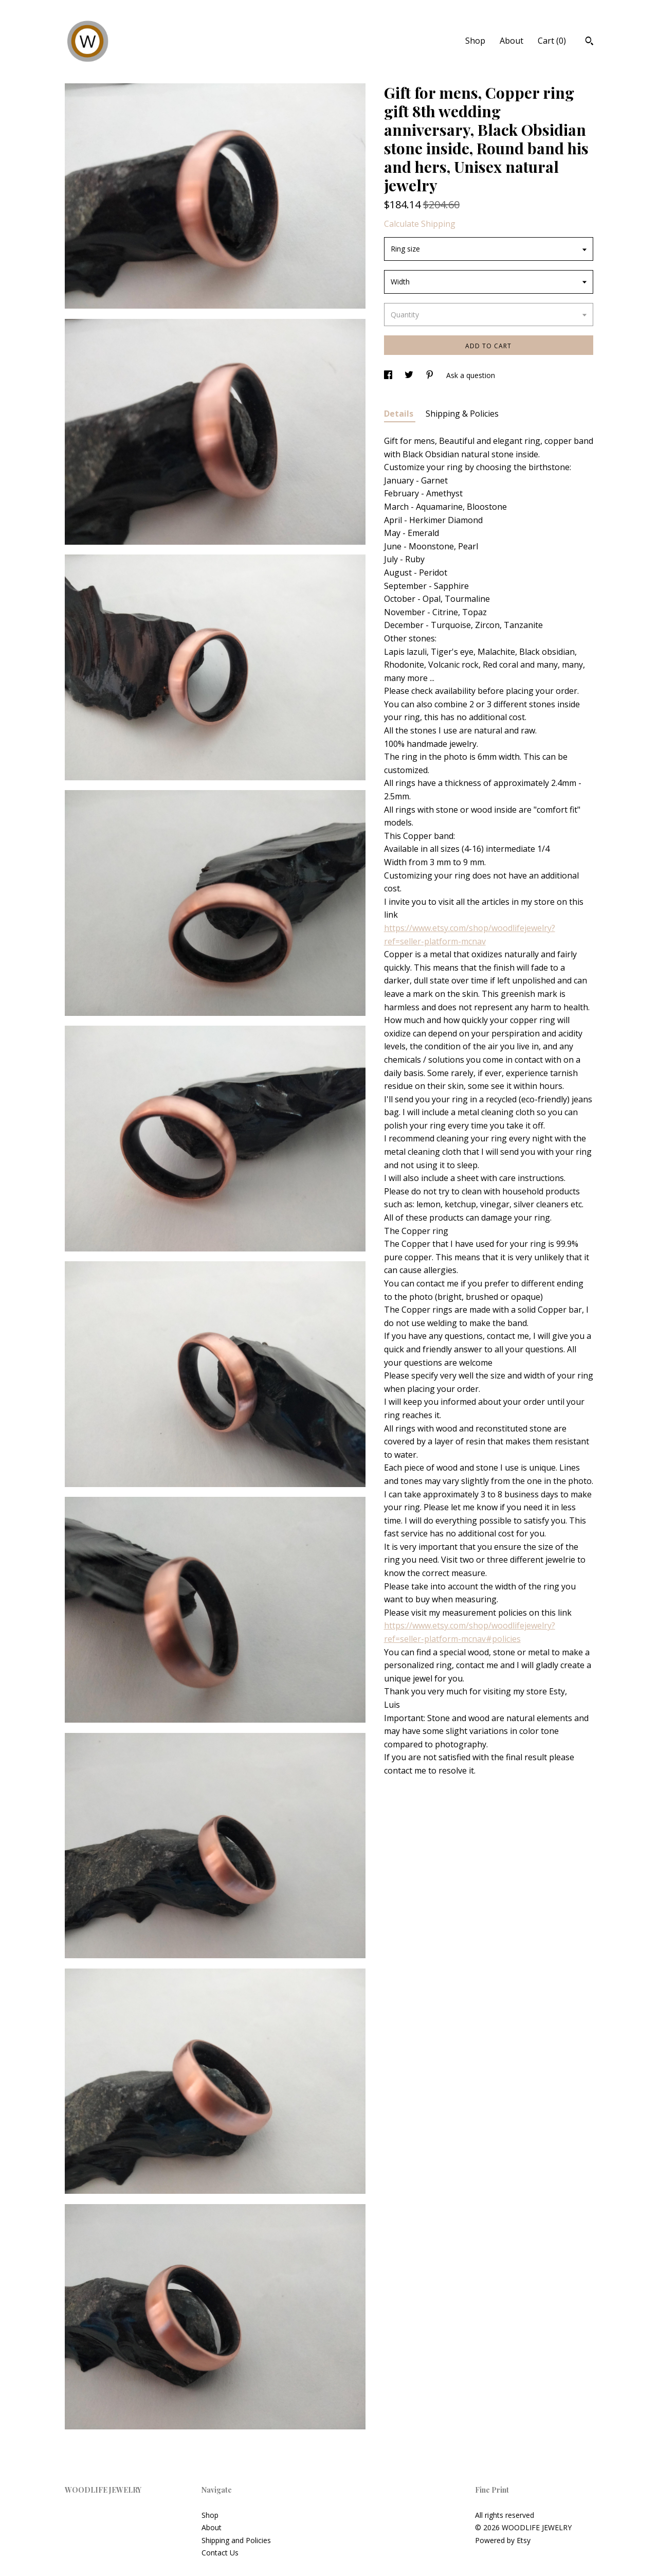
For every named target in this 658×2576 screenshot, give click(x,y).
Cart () (552, 40)
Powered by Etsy (503, 2540)
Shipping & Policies (462, 413)
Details (399, 413)
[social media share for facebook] (389, 375)
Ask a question (470, 375)
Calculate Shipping (419, 223)
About (511, 40)
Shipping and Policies (236, 2540)
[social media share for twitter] (410, 375)
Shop (475, 40)
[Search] (589, 42)
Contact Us (220, 2552)
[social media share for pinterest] (431, 375)
